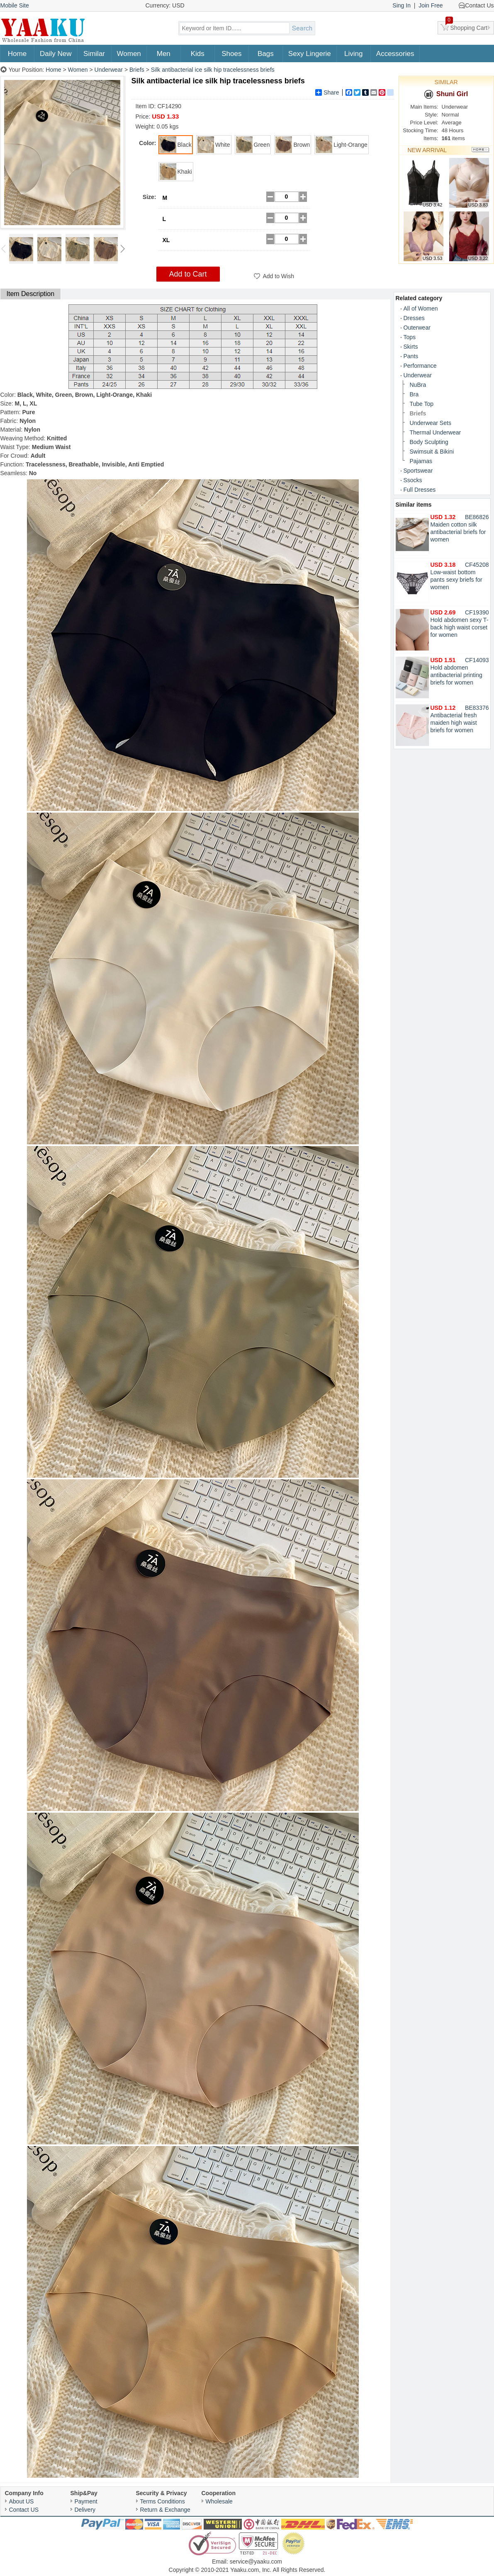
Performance (420, 365)
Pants (411, 356)
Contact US (24, 2509)
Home (17, 54)
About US (21, 2501)
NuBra (418, 384)
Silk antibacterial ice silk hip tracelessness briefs (213, 69)
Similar (94, 54)
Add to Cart (188, 274)
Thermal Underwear (435, 432)
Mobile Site (14, 5)
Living (353, 54)
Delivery (85, 2509)
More (480, 150)
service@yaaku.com (256, 2561)
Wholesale (219, 2501)
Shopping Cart (466, 26)
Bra (414, 394)
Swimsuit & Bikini (432, 451)
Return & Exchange (165, 2509)
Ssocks (413, 480)
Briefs (136, 69)
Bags (266, 54)
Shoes (231, 54)
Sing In (401, 5)
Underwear (109, 69)
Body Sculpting (429, 442)
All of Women (421, 308)
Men (163, 54)
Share (327, 92)
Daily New (56, 54)
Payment (86, 2501)
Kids (197, 54)
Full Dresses (420, 489)
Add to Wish (278, 276)
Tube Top (422, 404)
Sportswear (418, 470)
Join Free (431, 5)
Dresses (414, 318)
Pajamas (421, 461)
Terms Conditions (162, 2501)
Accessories (395, 54)
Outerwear (417, 327)
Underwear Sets (430, 423)
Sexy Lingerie (309, 54)
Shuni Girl (446, 94)
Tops (410, 337)
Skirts (411, 346)
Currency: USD (165, 5)
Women (129, 54)
